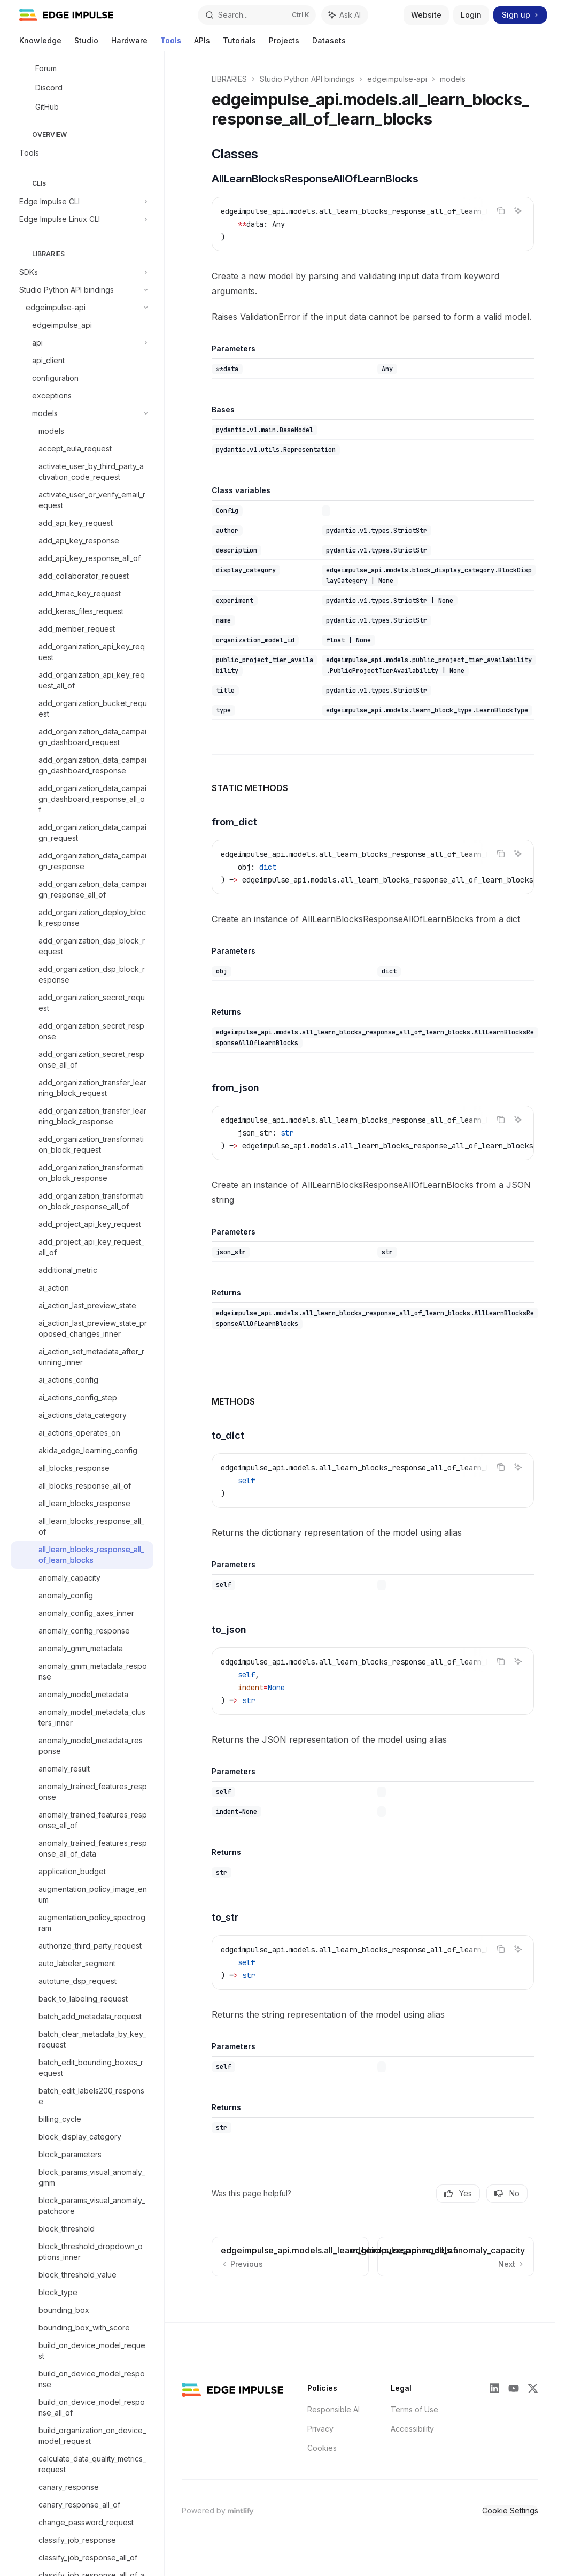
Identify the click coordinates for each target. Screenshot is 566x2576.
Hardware (129, 43)
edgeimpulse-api (397, 78)
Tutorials (239, 43)
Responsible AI (333, 2409)
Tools (170, 43)
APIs (202, 43)
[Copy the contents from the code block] (501, 211)
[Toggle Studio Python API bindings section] (82, 289)
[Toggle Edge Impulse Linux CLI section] (82, 219)
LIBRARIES (229, 78)
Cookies (322, 2447)
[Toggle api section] (82, 342)
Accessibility (412, 2428)
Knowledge (40, 43)
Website (426, 14)
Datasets (329, 43)
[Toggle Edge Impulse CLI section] (82, 201)
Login (471, 14)
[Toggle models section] (82, 413)
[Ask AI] (518, 211)
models (453, 78)
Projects (284, 43)
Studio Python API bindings (307, 78)
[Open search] (256, 15)
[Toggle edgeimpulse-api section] (82, 307)
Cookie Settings (510, 2510)
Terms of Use (414, 2409)
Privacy (320, 2428)
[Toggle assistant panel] (344, 15)
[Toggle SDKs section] (82, 272)
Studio (86, 43)
